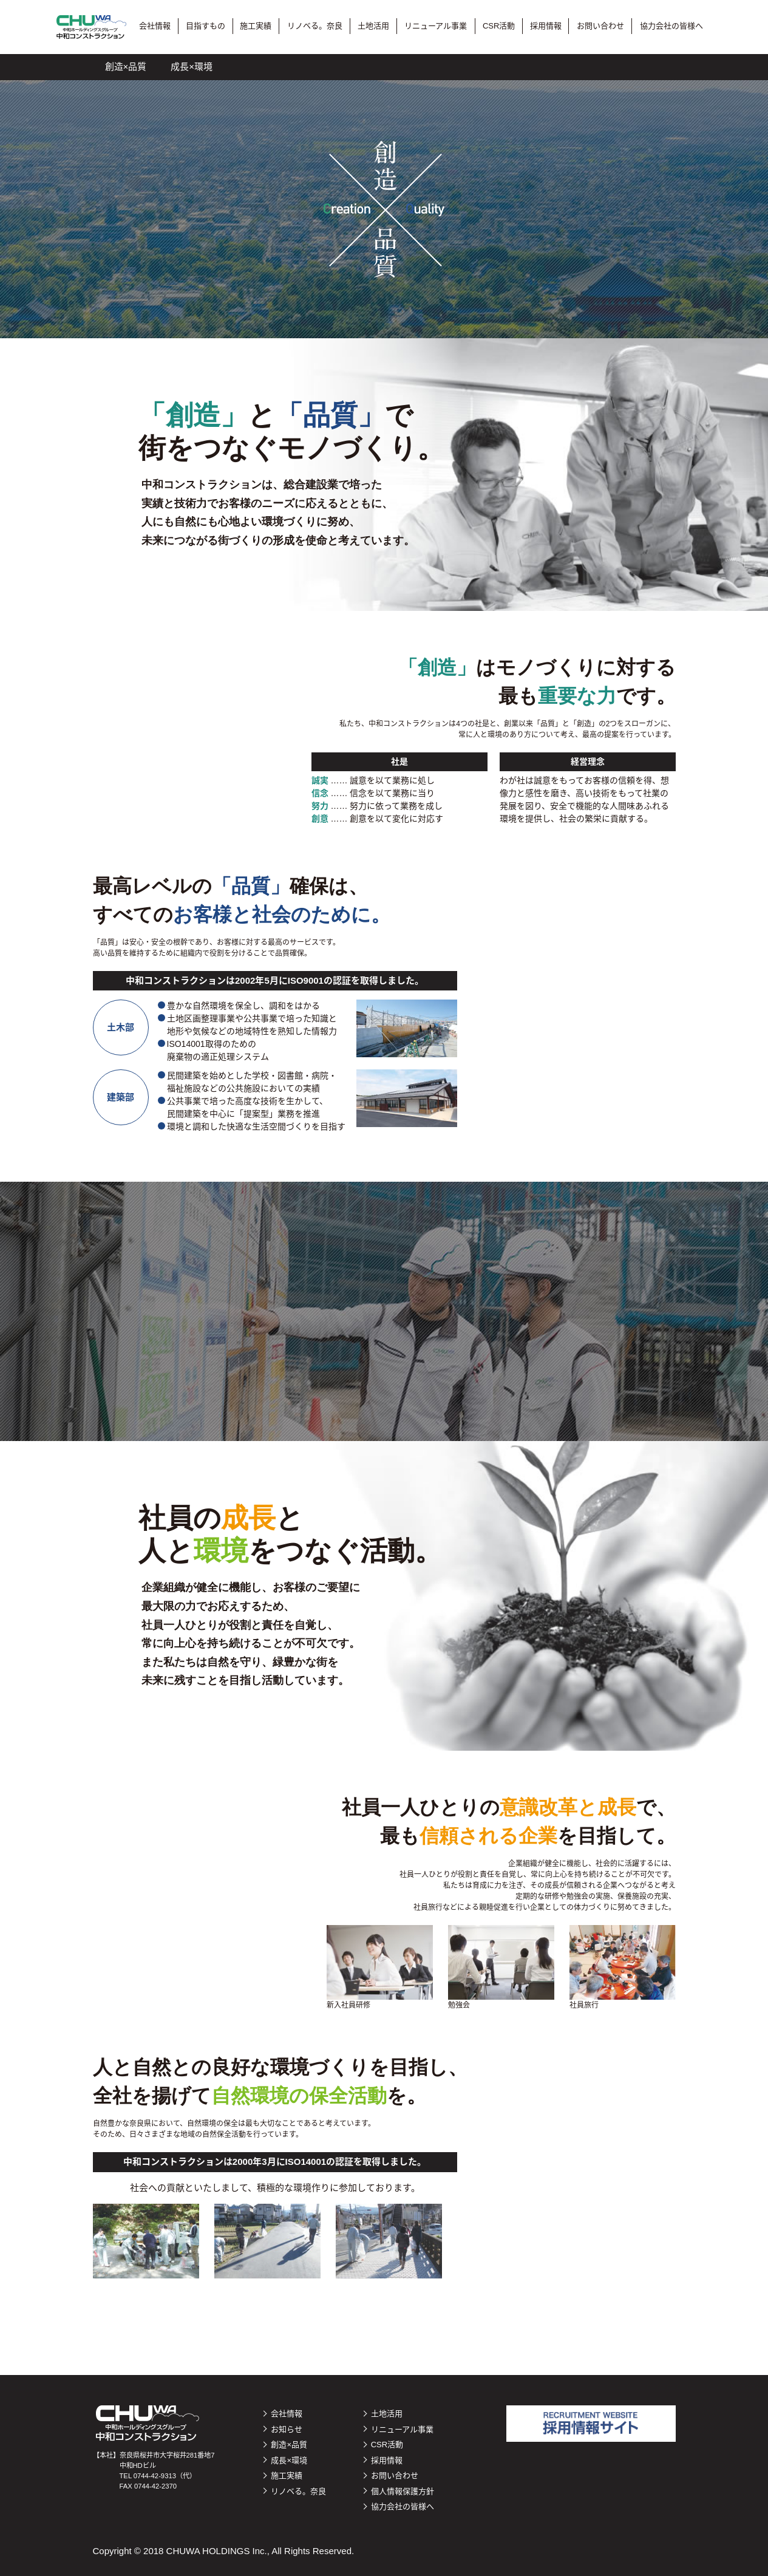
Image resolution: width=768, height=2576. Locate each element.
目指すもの (205, 25)
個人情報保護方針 (402, 2491)
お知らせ (286, 2429)
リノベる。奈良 (314, 25)
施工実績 (255, 25)
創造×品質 (126, 66)
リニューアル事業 (435, 25)
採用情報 (546, 25)
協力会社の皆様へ (671, 25)
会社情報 (155, 25)
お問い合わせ (600, 25)
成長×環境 (191, 66)
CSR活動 (499, 25)
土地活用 (373, 25)
